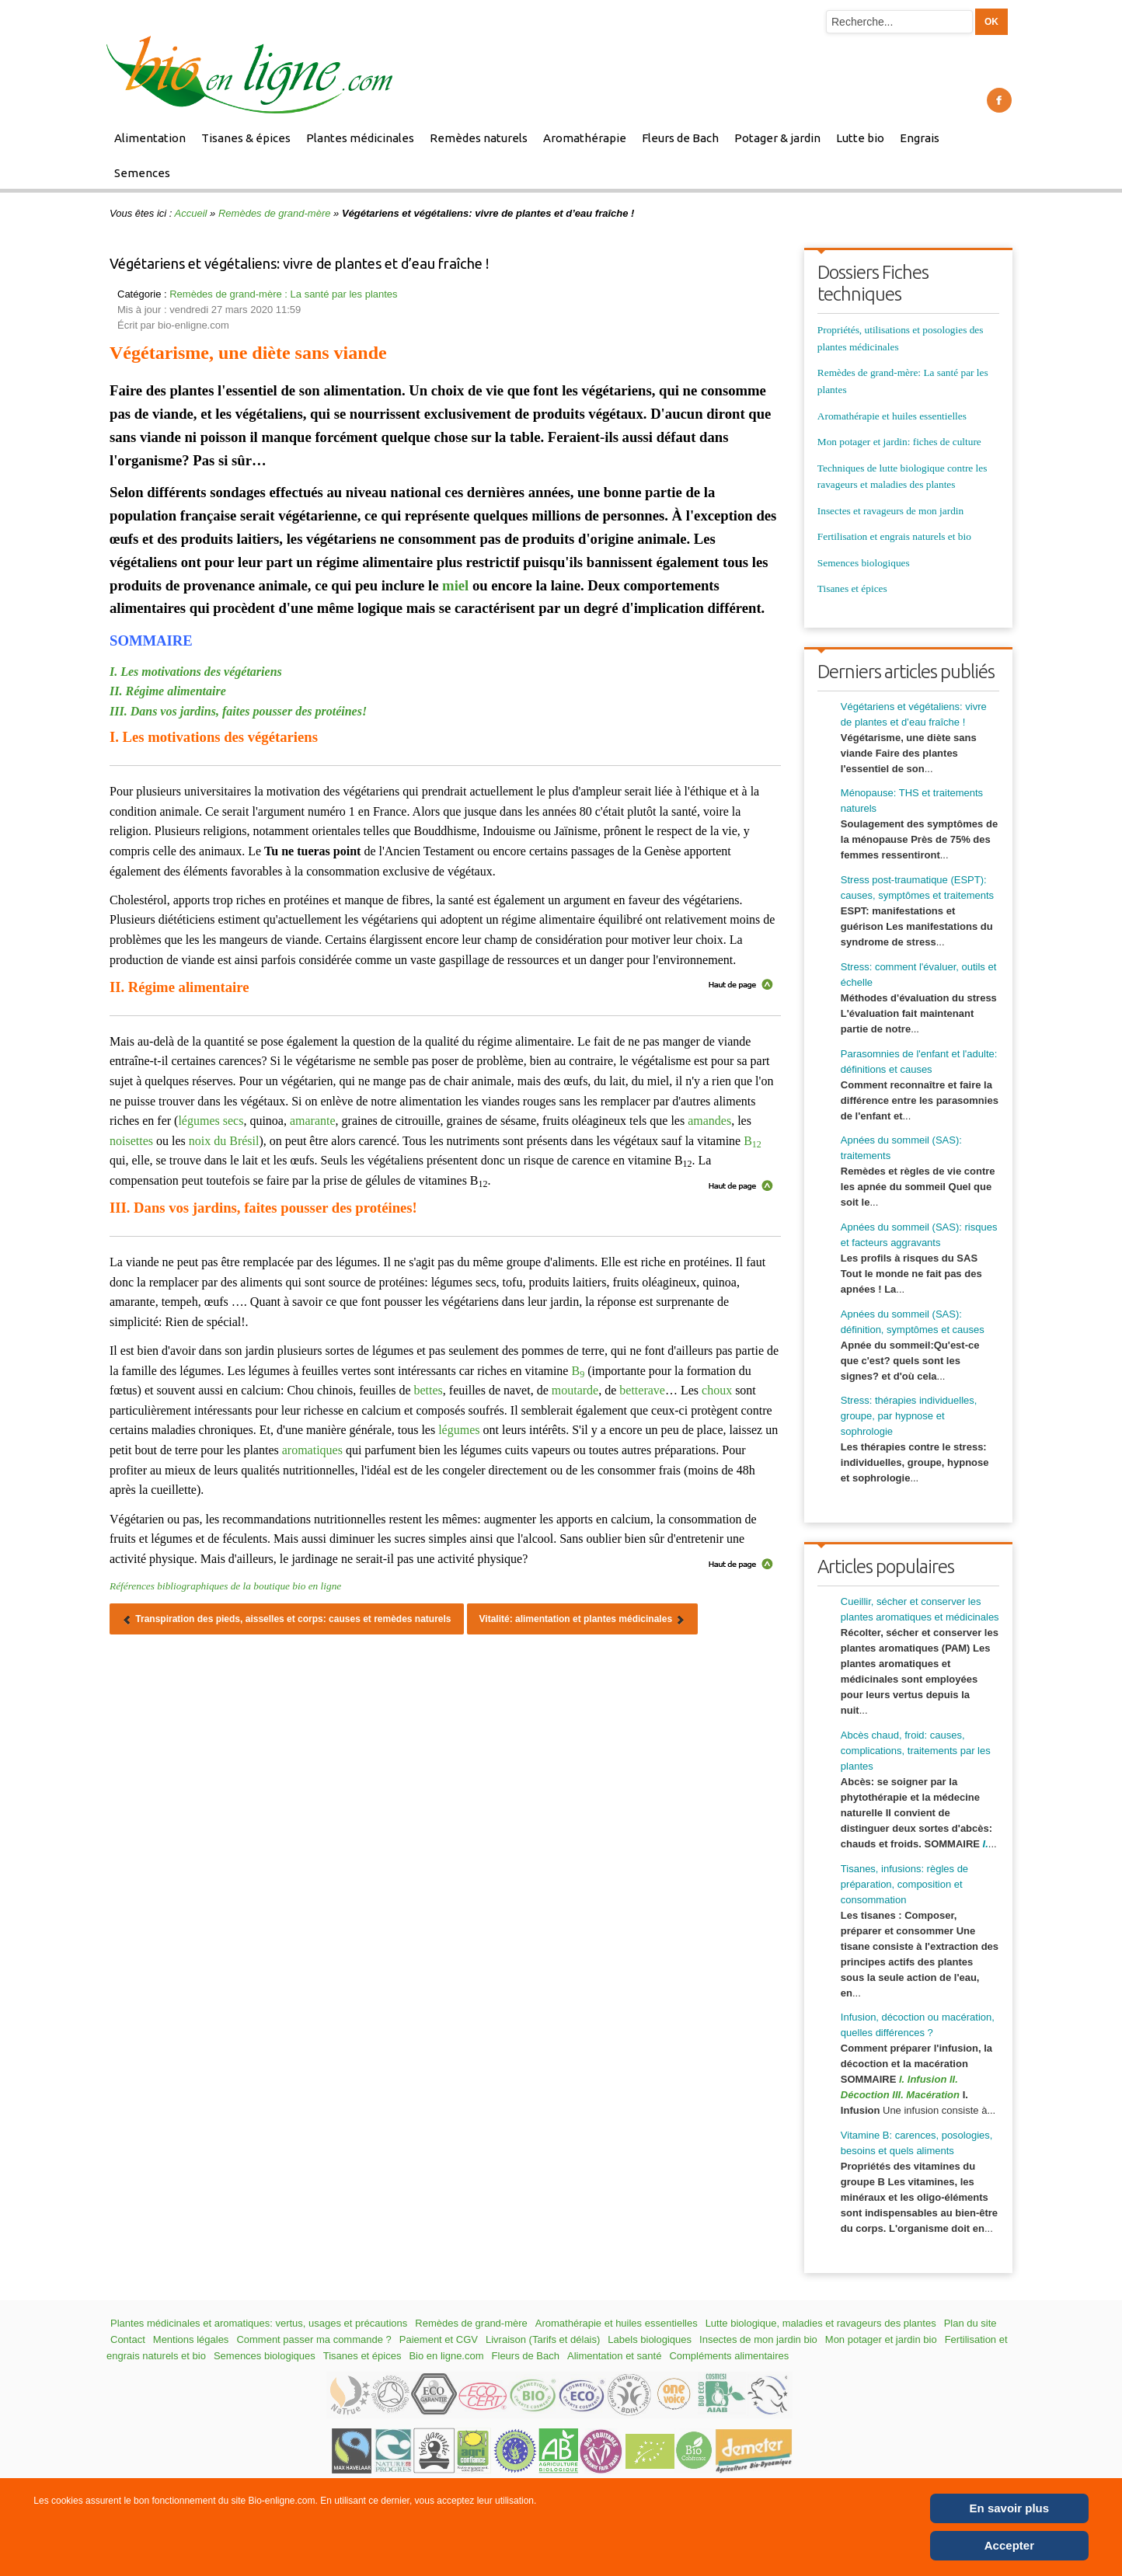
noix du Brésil (224, 1140)
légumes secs (210, 1120)
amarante (313, 1120)
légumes (458, 1429)
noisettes (131, 1140)
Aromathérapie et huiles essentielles (892, 416)
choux (717, 1390)
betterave (642, 1390)
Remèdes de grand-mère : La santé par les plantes (283, 294)
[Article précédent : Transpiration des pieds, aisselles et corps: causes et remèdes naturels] (287, 1618)
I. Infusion (922, 2079)
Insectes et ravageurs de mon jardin (890, 511)
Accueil (191, 213)
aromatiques (312, 1450)
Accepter (1009, 2545)
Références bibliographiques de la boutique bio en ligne (225, 1586)
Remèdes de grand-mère (274, 213)
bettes (427, 1390)
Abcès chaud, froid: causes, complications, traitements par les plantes (916, 1750)
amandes (709, 1120)
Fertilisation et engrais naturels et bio (894, 536)
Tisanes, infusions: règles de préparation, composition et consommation (904, 1884)
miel (455, 585)
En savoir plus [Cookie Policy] (1010, 2508)
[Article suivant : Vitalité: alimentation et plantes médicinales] (583, 1618)
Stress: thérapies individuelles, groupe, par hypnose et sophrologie (909, 1415)
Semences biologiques (863, 563)
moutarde (575, 1390)
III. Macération (926, 2095)
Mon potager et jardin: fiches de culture (899, 441)
